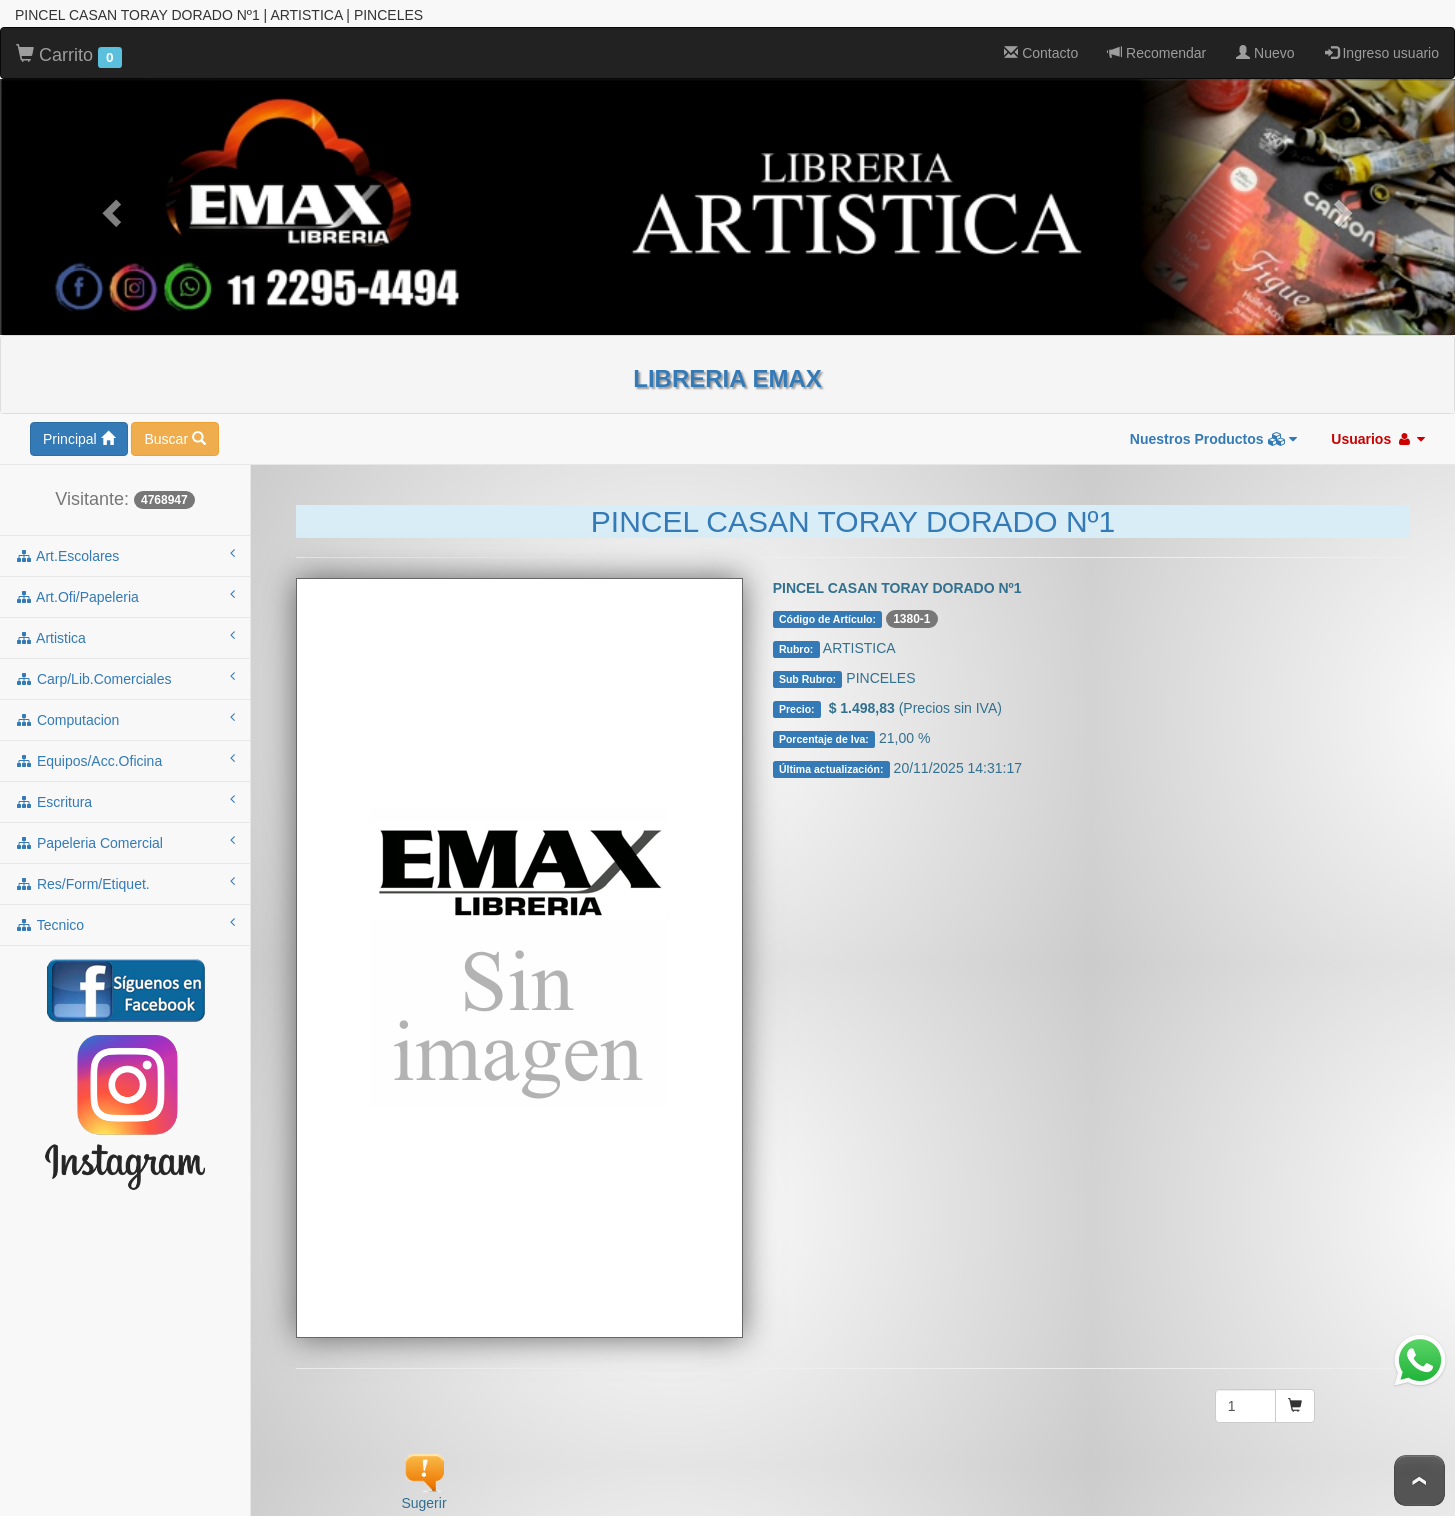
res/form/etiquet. (125, 879)
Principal (79, 435)
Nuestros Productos (1214, 435)
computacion (125, 715)
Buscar (174, 435)
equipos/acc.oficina (125, 756)
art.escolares (125, 551)
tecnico (125, 920)
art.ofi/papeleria (125, 592)
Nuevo (1265, 49)
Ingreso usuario (1382, 49)
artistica (125, 633)
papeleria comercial (125, 838)
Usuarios (1378, 435)
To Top (1419, 1480)
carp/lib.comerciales (125, 674)
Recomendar (1157, 49)
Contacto (1041, 49)
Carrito (69, 52)
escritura (125, 797)
